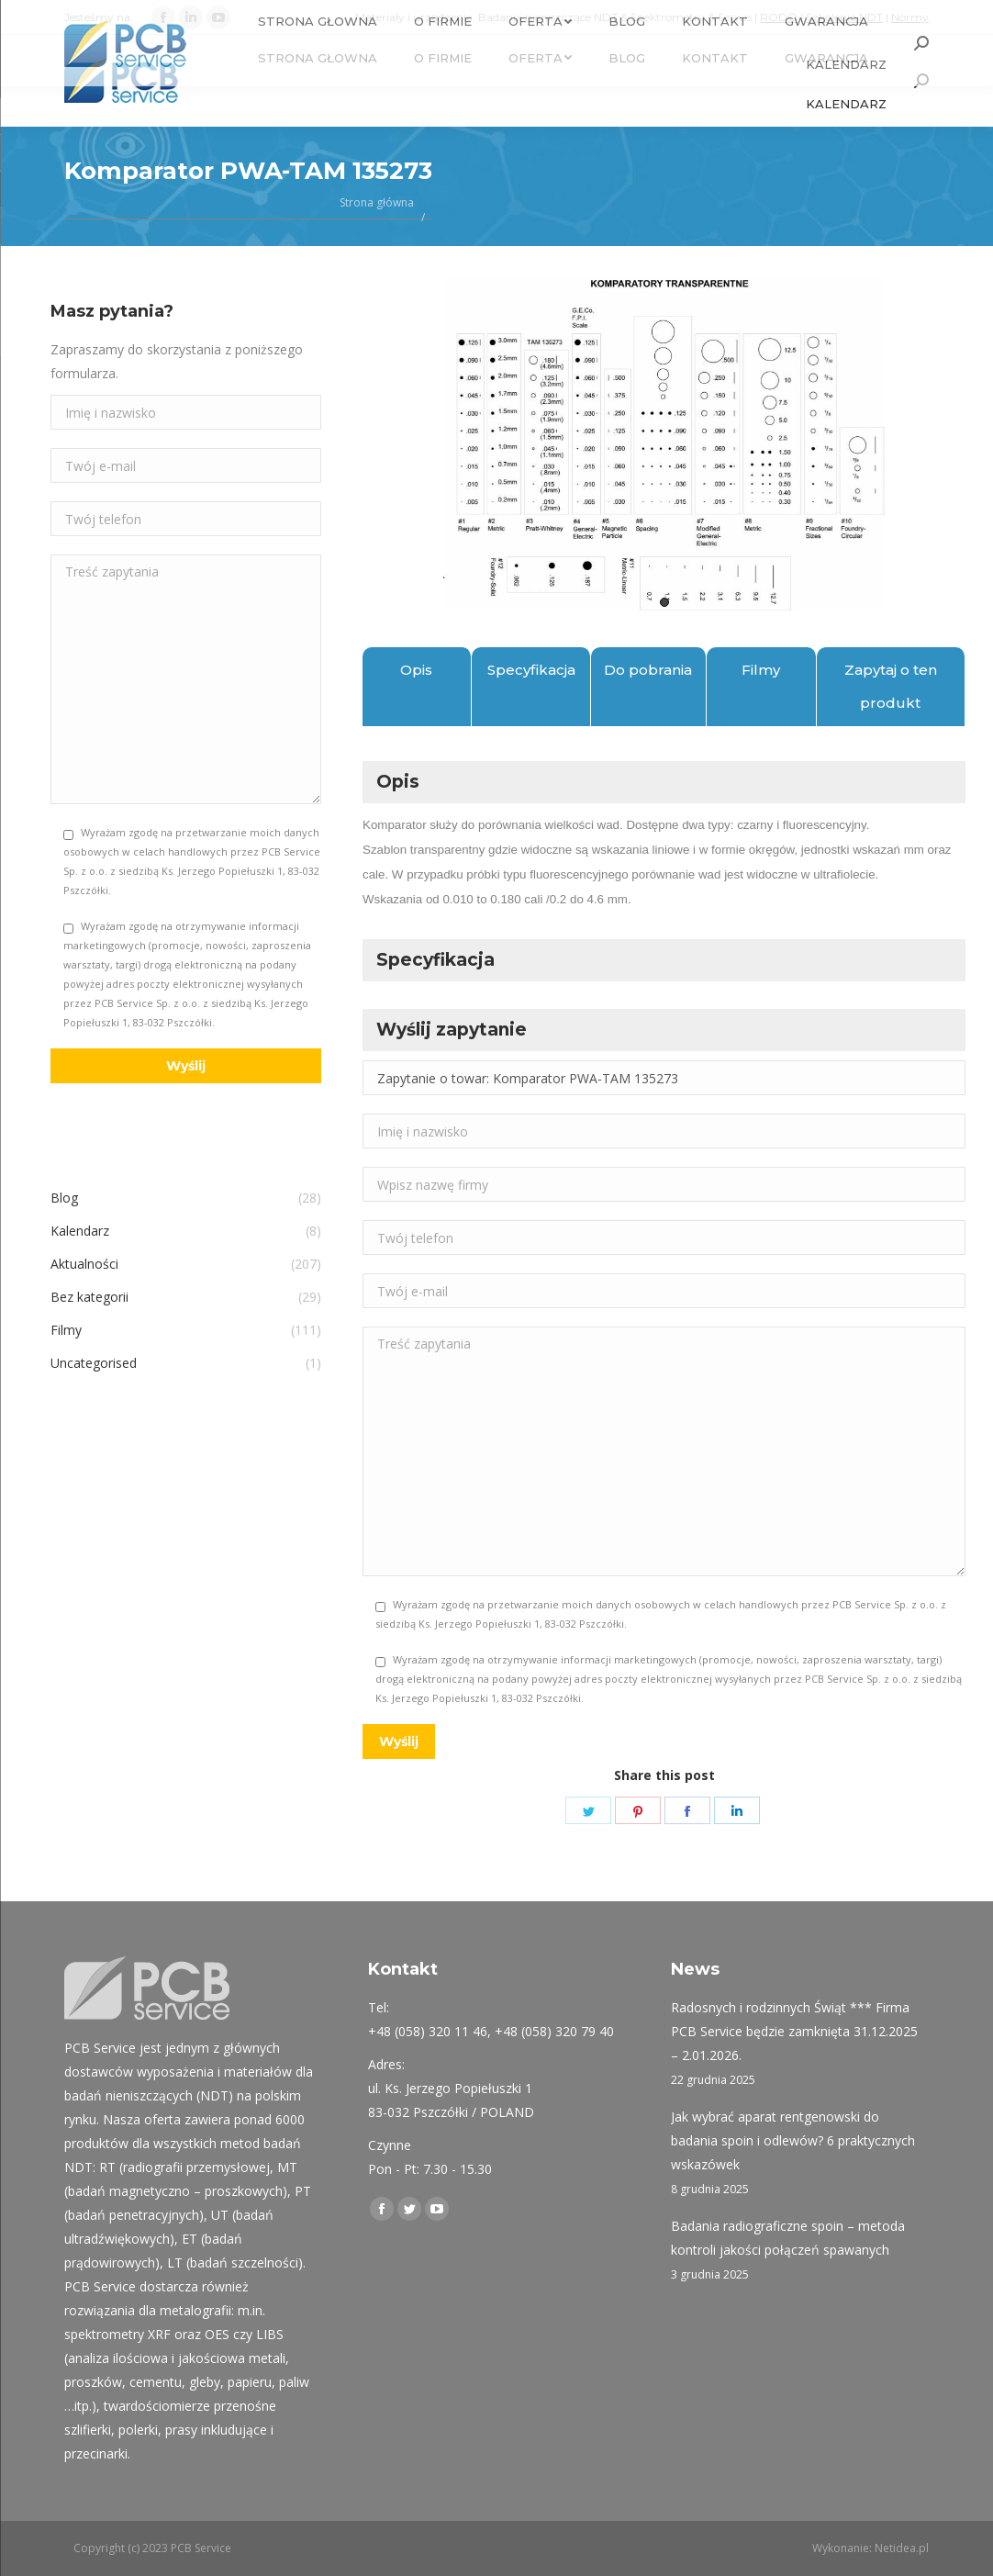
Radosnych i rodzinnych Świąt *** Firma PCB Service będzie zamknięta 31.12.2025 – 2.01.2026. (794, 2031)
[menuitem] (317, 58)
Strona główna (377, 202)
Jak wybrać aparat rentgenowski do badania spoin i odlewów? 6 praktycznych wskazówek (793, 2140)
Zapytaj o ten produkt (890, 686)
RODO (779, 17)
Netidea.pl (902, 2548)
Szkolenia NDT (844, 17)
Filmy (761, 669)
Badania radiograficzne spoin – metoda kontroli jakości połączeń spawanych (788, 2237)
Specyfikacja (531, 669)
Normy (910, 17)
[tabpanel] (664, 442)
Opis (416, 669)
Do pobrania (648, 669)
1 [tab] (664, 602)
